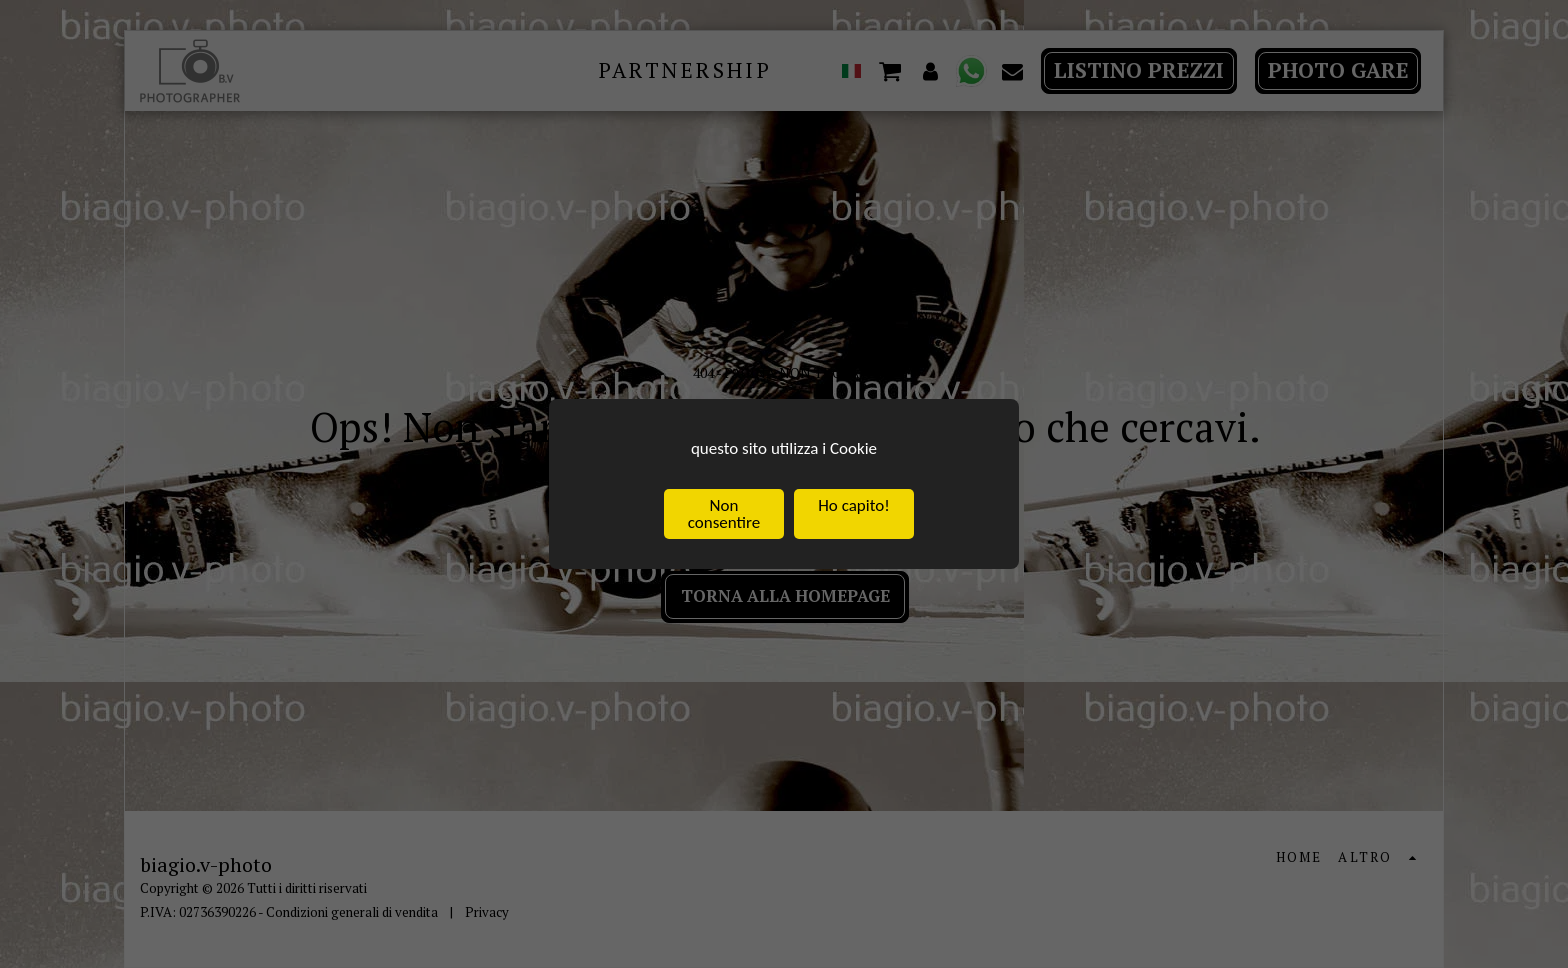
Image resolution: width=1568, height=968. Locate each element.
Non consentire (724, 515)
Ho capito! (853, 506)
